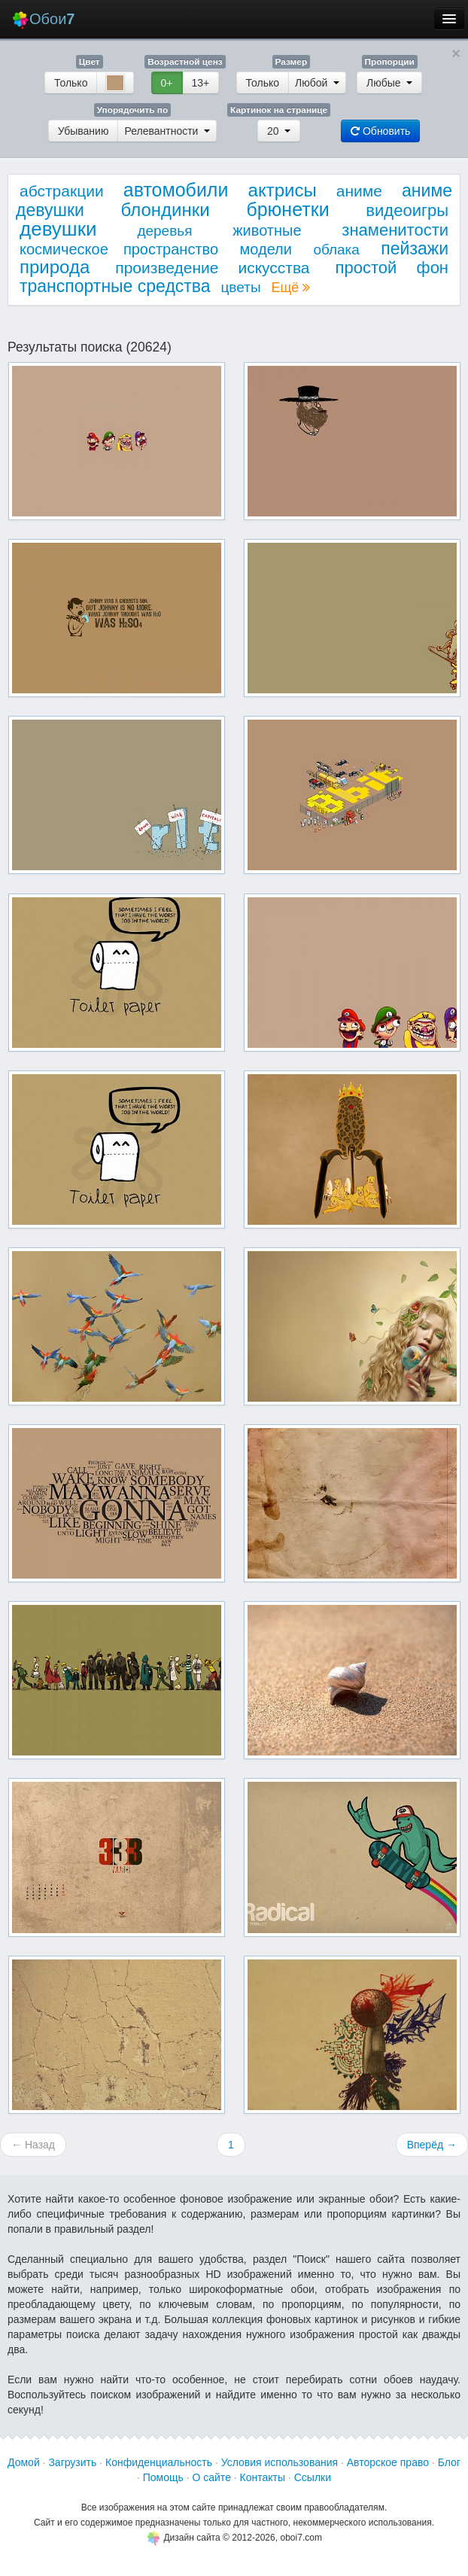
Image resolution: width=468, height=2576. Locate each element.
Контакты (262, 2477)
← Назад (33, 2145)
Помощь (163, 2477)
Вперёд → (432, 2145)
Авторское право (388, 2462)
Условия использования (279, 2462)
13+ (201, 83)
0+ (167, 83)
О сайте (211, 2477)
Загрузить (72, 2462)
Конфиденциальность (158, 2462)
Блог (449, 2462)
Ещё (290, 287)
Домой (24, 2462)
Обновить (380, 131)
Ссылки (312, 2477)
